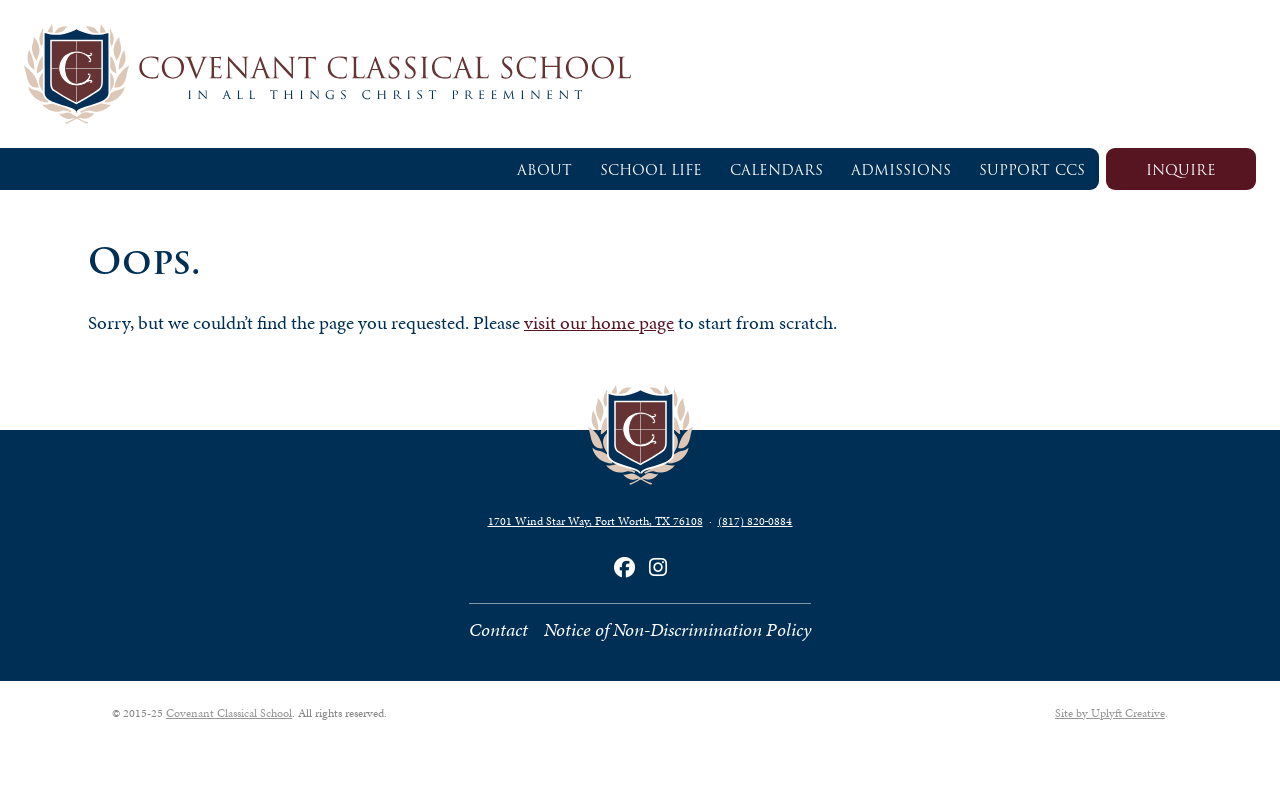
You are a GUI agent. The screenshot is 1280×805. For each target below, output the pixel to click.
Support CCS (1032, 170)
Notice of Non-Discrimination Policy (677, 629)
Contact (498, 629)
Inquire (1181, 170)
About (544, 170)
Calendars (776, 170)
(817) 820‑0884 (755, 521)
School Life (651, 170)
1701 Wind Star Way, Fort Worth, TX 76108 (595, 521)
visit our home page (599, 322)
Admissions (901, 170)
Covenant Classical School (229, 713)
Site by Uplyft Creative (1110, 713)
